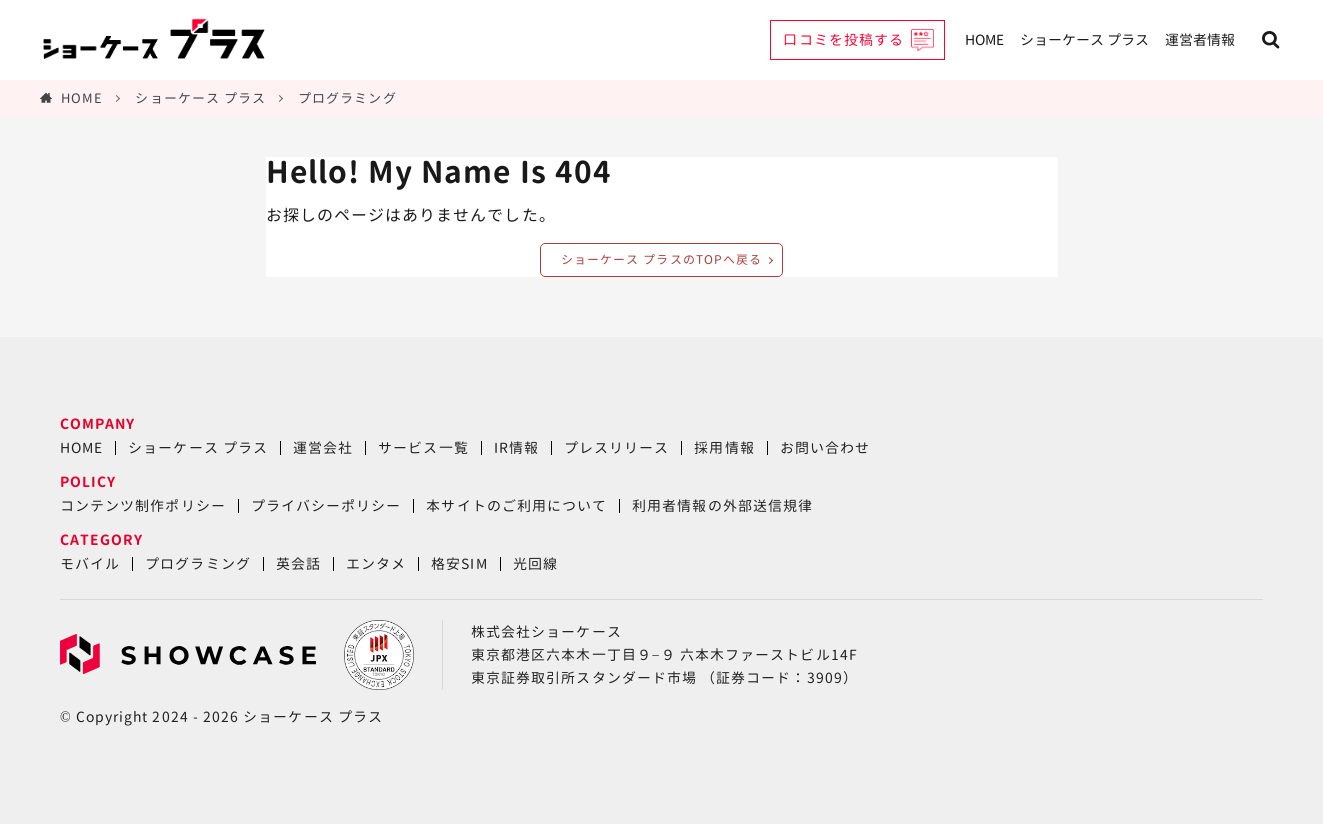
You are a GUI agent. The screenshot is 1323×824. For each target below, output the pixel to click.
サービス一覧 (423, 447)
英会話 (298, 563)
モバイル (90, 563)
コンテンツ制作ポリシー (143, 505)
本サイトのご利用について (516, 505)
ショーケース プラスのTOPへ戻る (661, 259)
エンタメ (376, 563)
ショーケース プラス (1084, 39)
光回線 (535, 563)
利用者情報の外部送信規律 (722, 505)
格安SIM (459, 563)
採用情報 (724, 447)
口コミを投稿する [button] (843, 39)
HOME (984, 39)
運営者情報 (1200, 39)
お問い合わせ (825, 447)
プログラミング (347, 98)
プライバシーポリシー (326, 505)
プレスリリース (616, 447)
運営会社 (323, 447)
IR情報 (516, 447)
